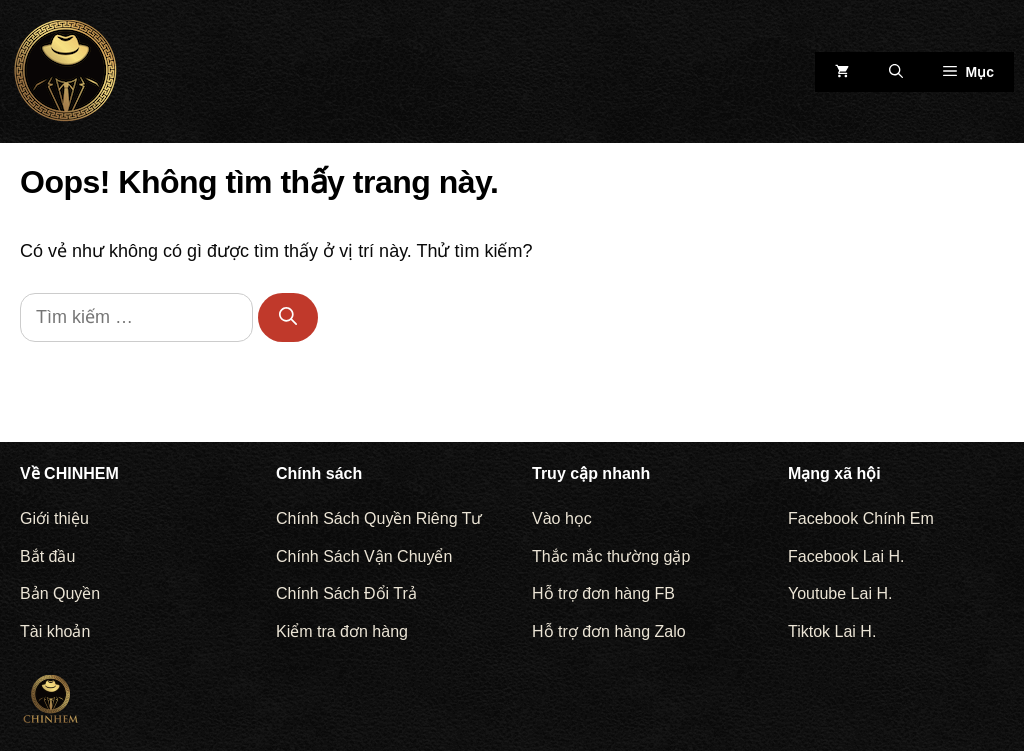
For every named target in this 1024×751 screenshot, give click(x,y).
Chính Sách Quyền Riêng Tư (379, 518)
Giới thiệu (54, 518)
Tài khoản (55, 631)
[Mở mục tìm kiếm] (896, 72)
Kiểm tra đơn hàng (342, 631)
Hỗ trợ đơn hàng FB (603, 593)
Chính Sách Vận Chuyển (364, 556)
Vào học (562, 518)
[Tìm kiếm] (288, 317)
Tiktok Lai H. (832, 631)
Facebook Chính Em (861, 518)
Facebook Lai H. (846, 556)
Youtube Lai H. (840, 593)
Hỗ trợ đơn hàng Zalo (609, 631)
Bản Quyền (60, 593)
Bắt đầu (47, 556)
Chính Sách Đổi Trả (346, 593)
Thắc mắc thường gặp (611, 556)
